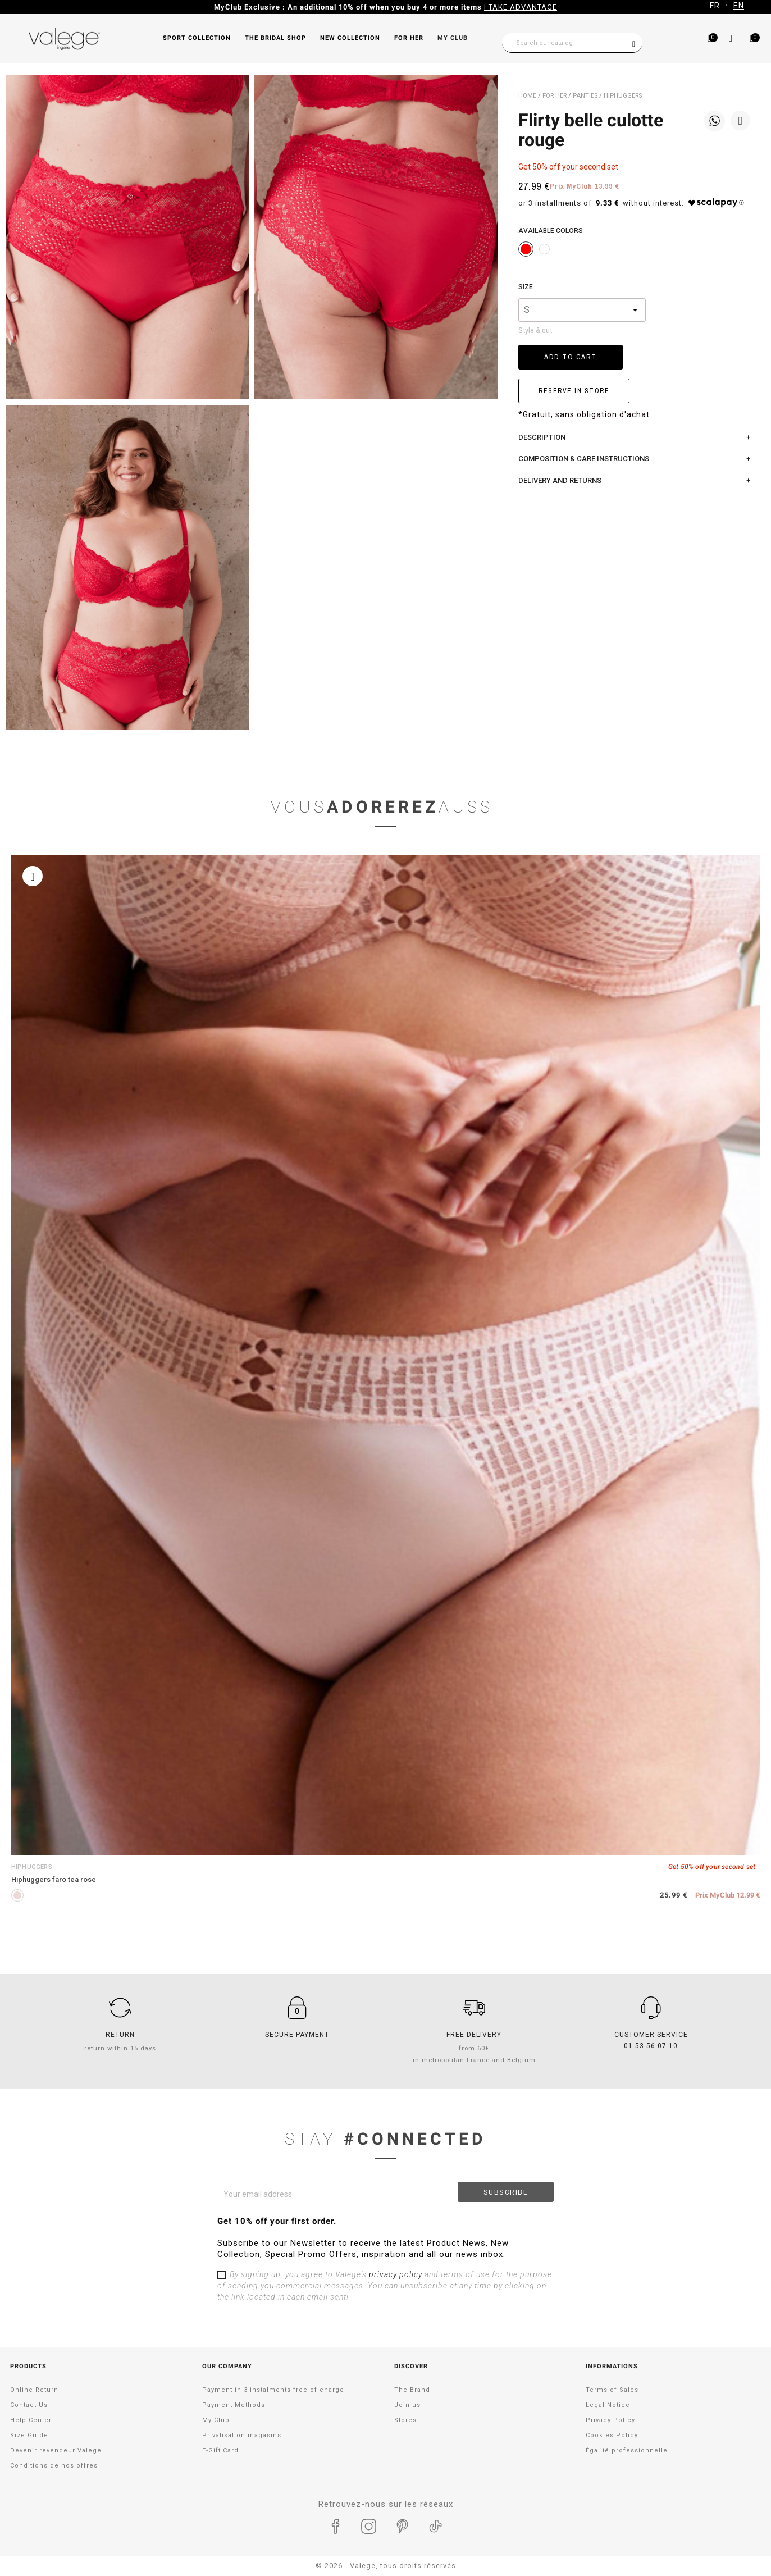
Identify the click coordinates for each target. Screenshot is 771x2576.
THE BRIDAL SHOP (275, 38)
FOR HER (408, 38)
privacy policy (395, 2274)
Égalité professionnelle (627, 2450)
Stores (405, 2420)
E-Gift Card (220, 2450)
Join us (407, 2405)
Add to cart (570, 357)
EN (738, 5)
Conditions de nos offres (54, 2465)
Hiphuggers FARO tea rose (53, 1879)
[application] (743, 2548)
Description (541, 437)
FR (715, 5)
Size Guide (29, 2435)
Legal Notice (608, 2405)
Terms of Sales (612, 2389)
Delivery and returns (559, 480)
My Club (452, 38)
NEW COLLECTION (350, 38)
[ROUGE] (525, 249)
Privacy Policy (610, 2420)
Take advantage (479, 7)
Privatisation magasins (241, 2435)
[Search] (572, 43)
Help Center (31, 2420)
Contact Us (29, 2405)
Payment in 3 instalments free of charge (273, 2389)
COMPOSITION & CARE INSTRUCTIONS (583, 458)
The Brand (412, 2389)
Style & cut (535, 330)
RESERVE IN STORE (574, 390)
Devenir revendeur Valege (56, 2450)
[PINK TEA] (17, 1895)
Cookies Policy (612, 2435)
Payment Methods (233, 2405)
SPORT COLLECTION (197, 38)
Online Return (34, 2389)
